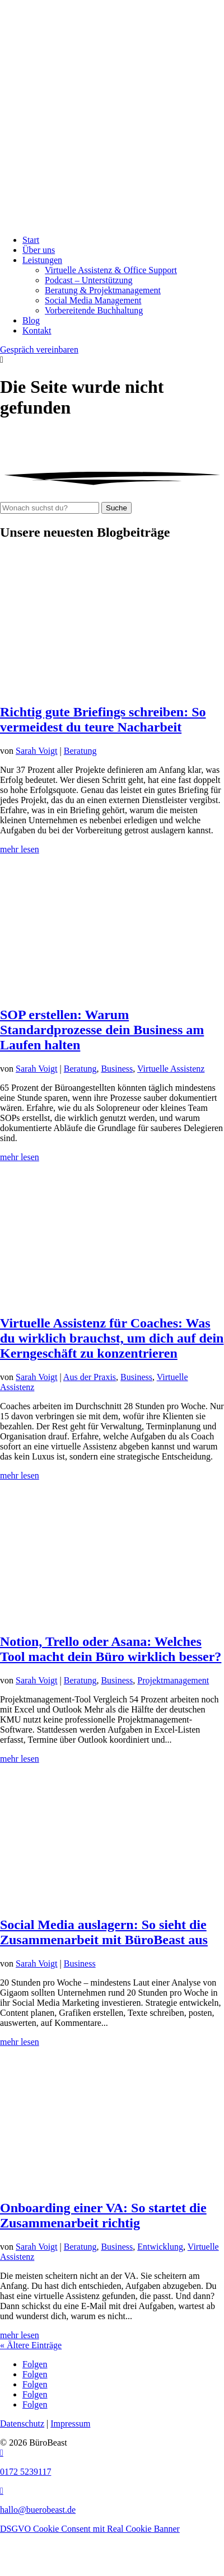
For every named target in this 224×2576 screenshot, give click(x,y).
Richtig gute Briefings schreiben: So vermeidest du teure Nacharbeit (103, 719)
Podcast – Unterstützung (88, 280)
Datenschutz (22, 2423)
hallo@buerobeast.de (38, 2509)
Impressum (70, 2423)
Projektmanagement (173, 1680)
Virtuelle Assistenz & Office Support (111, 270)
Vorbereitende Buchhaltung (94, 310)
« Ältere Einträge (31, 2345)
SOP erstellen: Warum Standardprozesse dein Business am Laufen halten (102, 1029)
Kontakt (37, 330)
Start (30, 240)
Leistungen (42, 260)
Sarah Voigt (37, 751)
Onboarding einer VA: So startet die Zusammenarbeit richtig (103, 2215)
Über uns (38, 250)
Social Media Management (93, 300)
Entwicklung (160, 2246)
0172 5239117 (25, 2471)
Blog (31, 320)
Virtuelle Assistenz (170, 1068)
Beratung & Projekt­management (103, 290)
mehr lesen (19, 849)
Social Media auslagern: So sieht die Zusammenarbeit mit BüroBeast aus (104, 1932)
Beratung (80, 751)
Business (117, 1068)
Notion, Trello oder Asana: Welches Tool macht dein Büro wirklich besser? (110, 1649)
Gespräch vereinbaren (39, 349)
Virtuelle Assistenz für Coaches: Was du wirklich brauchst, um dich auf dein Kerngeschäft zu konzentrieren (111, 1338)
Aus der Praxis (89, 1377)
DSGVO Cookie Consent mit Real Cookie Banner (90, 2528)
